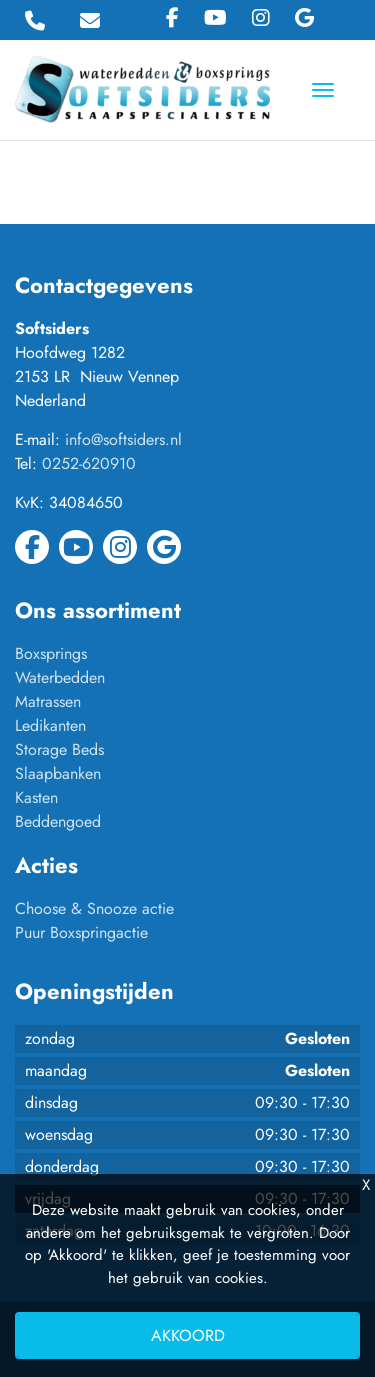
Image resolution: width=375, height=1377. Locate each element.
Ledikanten (50, 725)
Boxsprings (51, 653)
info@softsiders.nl (123, 439)
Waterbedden (60, 677)
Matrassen (48, 701)
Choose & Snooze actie (94, 908)
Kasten (36, 797)
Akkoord (188, 1335)
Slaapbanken (58, 773)
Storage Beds (59, 749)
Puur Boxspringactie (81, 932)
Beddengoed (58, 821)
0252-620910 (89, 463)
